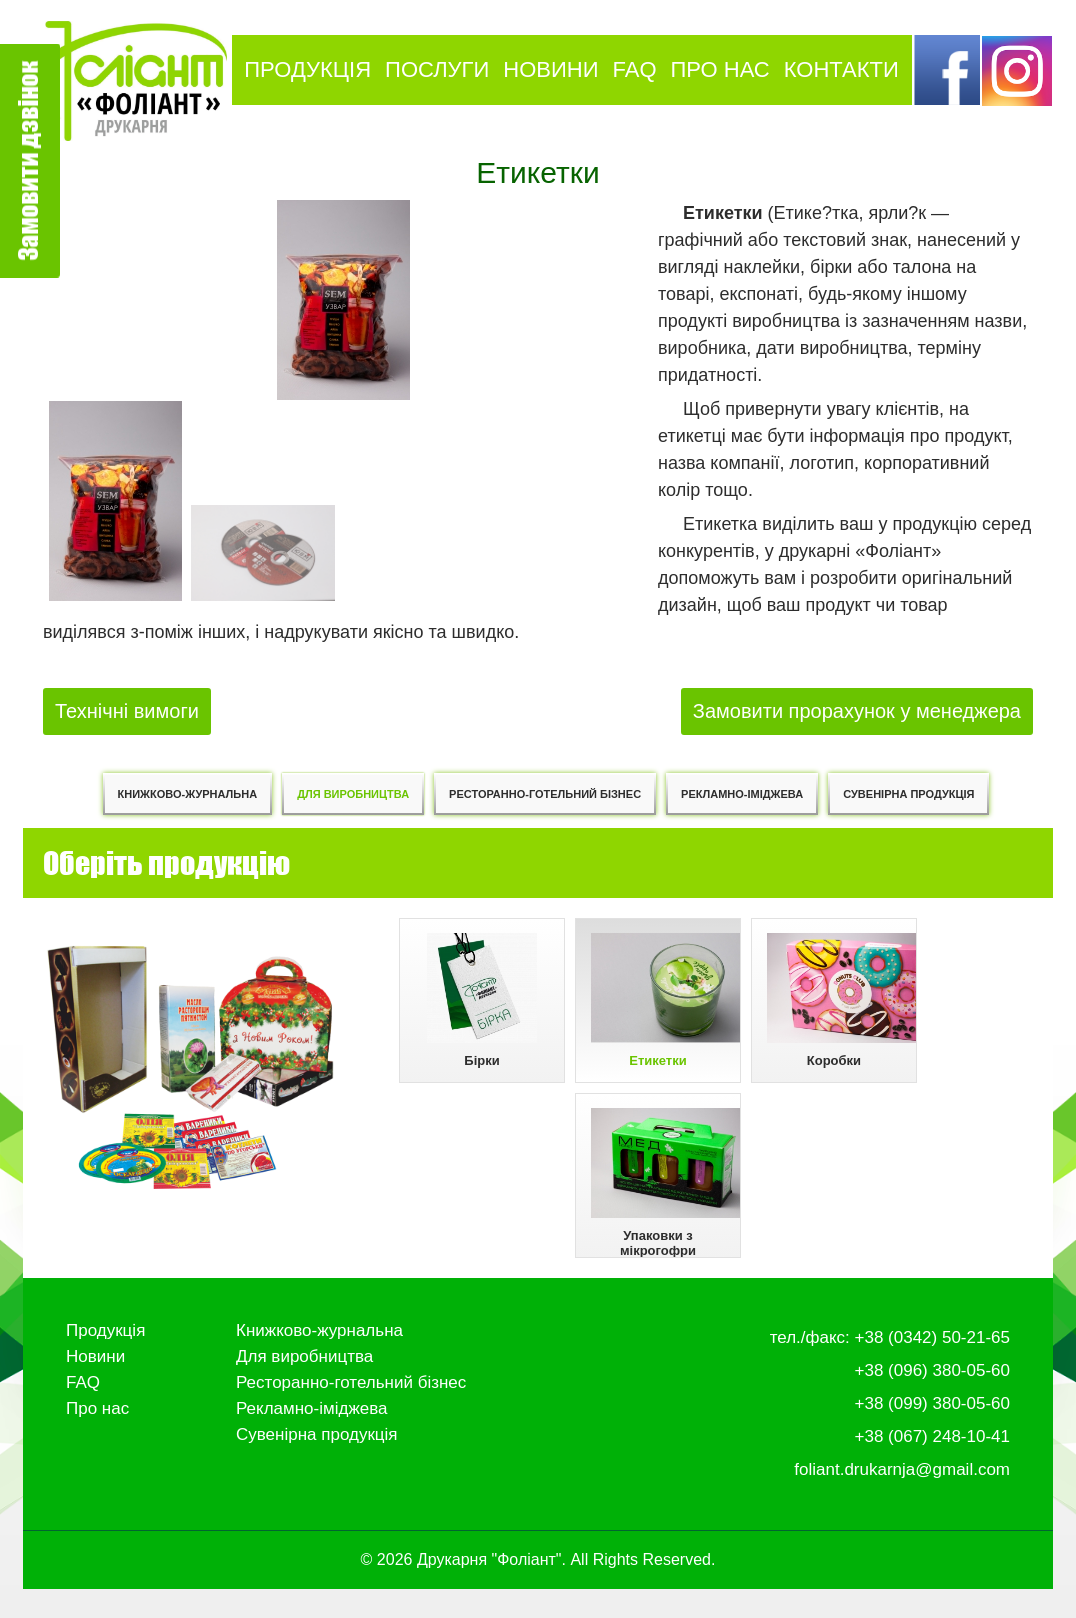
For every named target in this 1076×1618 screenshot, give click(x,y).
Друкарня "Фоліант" (489, 1588)
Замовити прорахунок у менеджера (857, 708)
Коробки (852, 1003)
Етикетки (666, 1003)
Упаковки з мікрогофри (666, 1202)
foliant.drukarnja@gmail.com (902, 1498)
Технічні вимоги (127, 708)
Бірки (472, 1003)
